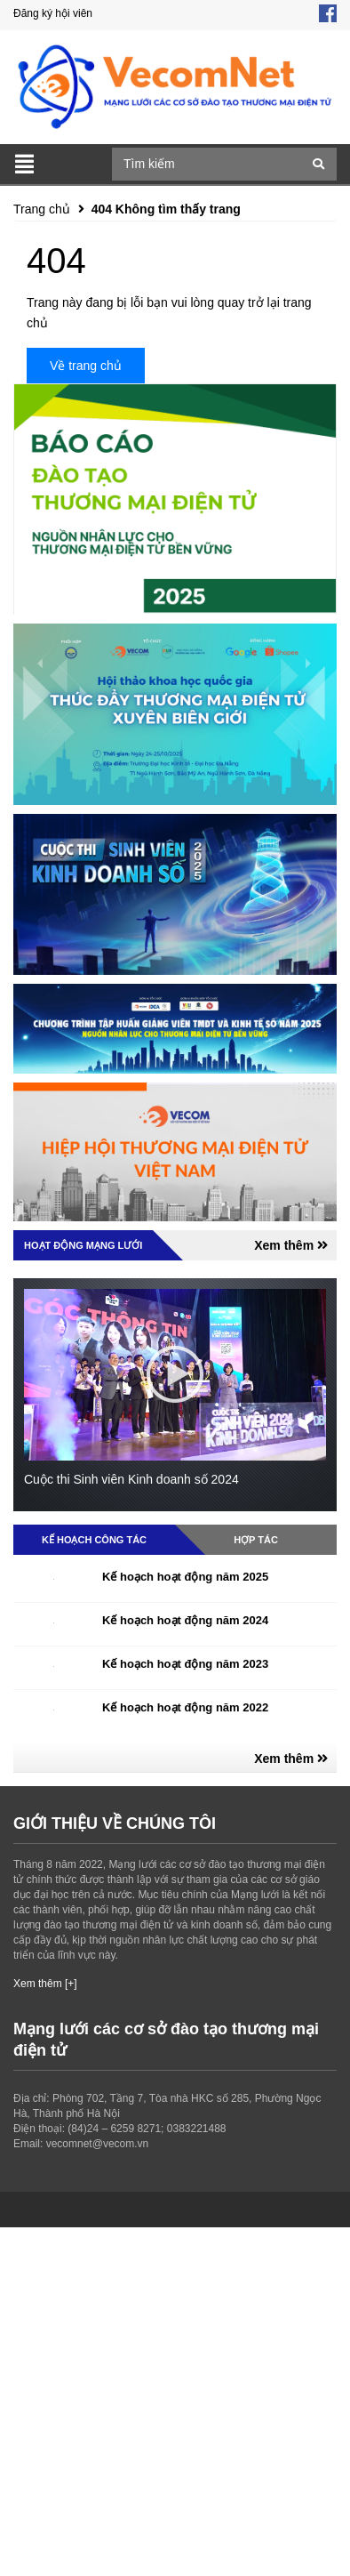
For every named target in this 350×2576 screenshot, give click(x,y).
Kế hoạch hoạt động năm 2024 (185, 1620)
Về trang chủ (86, 365)
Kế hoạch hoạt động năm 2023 (185, 1663)
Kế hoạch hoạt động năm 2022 (185, 1707)
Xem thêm (291, 1245)
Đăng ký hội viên (52, 13)
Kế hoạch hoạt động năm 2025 (185, 1576)
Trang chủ (41, 209)
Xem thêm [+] (45, 1983)
